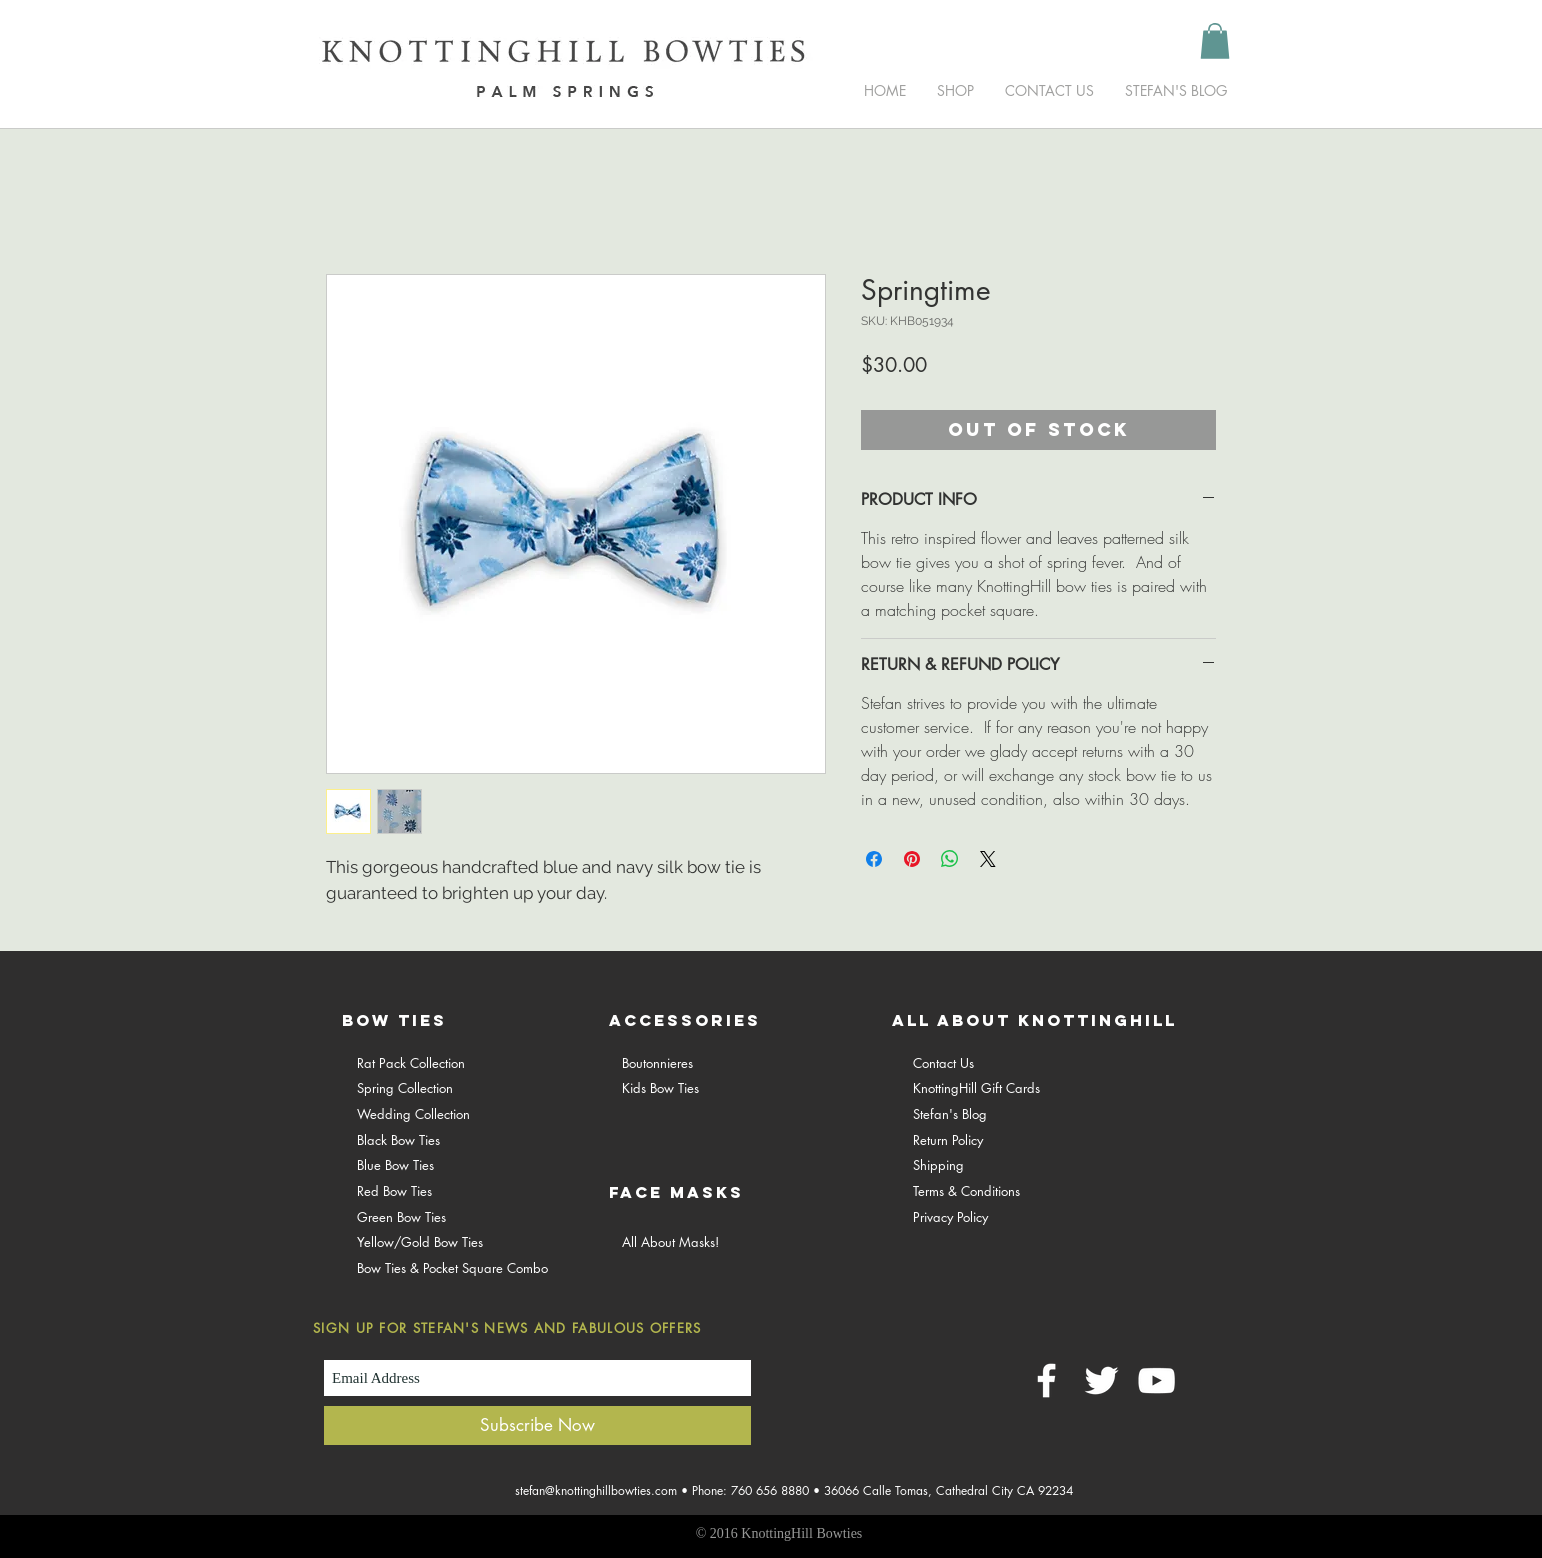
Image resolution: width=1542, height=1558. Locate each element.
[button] (1215, 41)
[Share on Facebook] (874, 859)
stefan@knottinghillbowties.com (596, 1490)
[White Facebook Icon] (1046, 1380)
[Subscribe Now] (537, 1425)
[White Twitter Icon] (1101, 1380)
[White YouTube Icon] (1156, 1380)
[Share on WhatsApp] (950, 859)
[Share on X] (988, 859)
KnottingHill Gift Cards (976, 1088)
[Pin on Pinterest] (912, 859)
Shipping (938, 1165)
